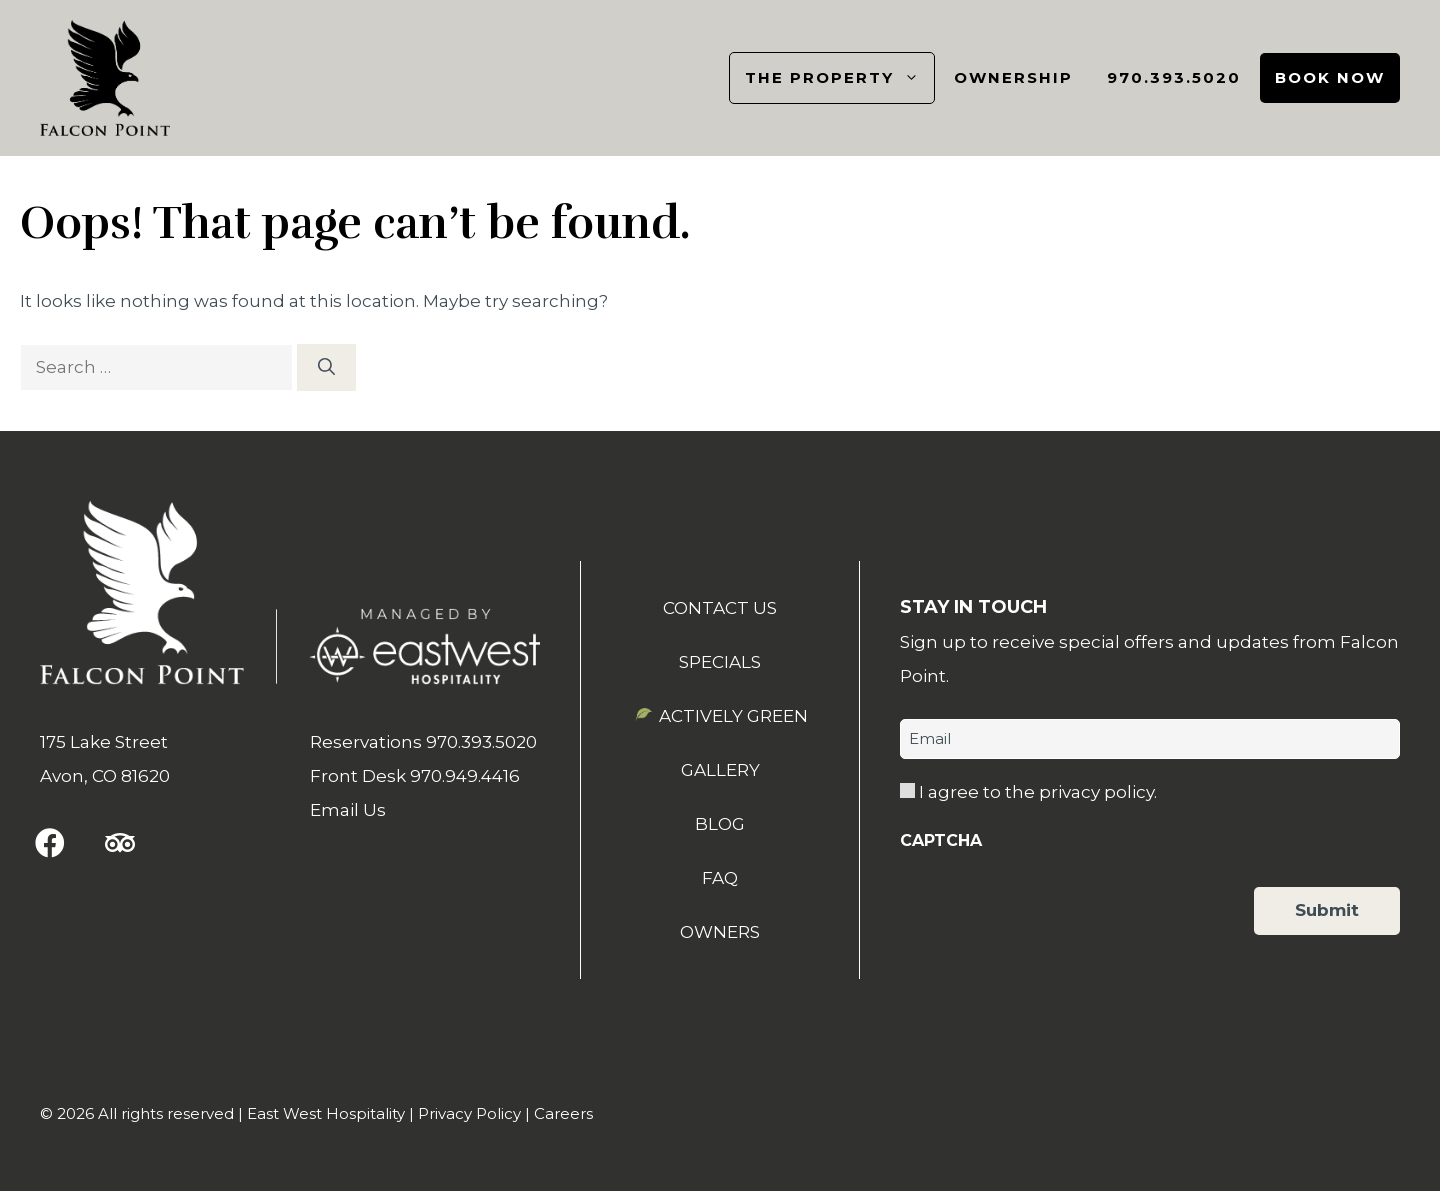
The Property (839, 78)
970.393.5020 (1174, 77)
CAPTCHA (941, 840)
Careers (563, 1113)
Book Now (1330, 77)
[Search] (326, 368)
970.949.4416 (465, 776)
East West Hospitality (326, 1113)
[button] (50, 843)
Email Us (348, 810)
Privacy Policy (469, 1113)
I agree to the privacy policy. (1038, 792)
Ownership (1013, 77)
